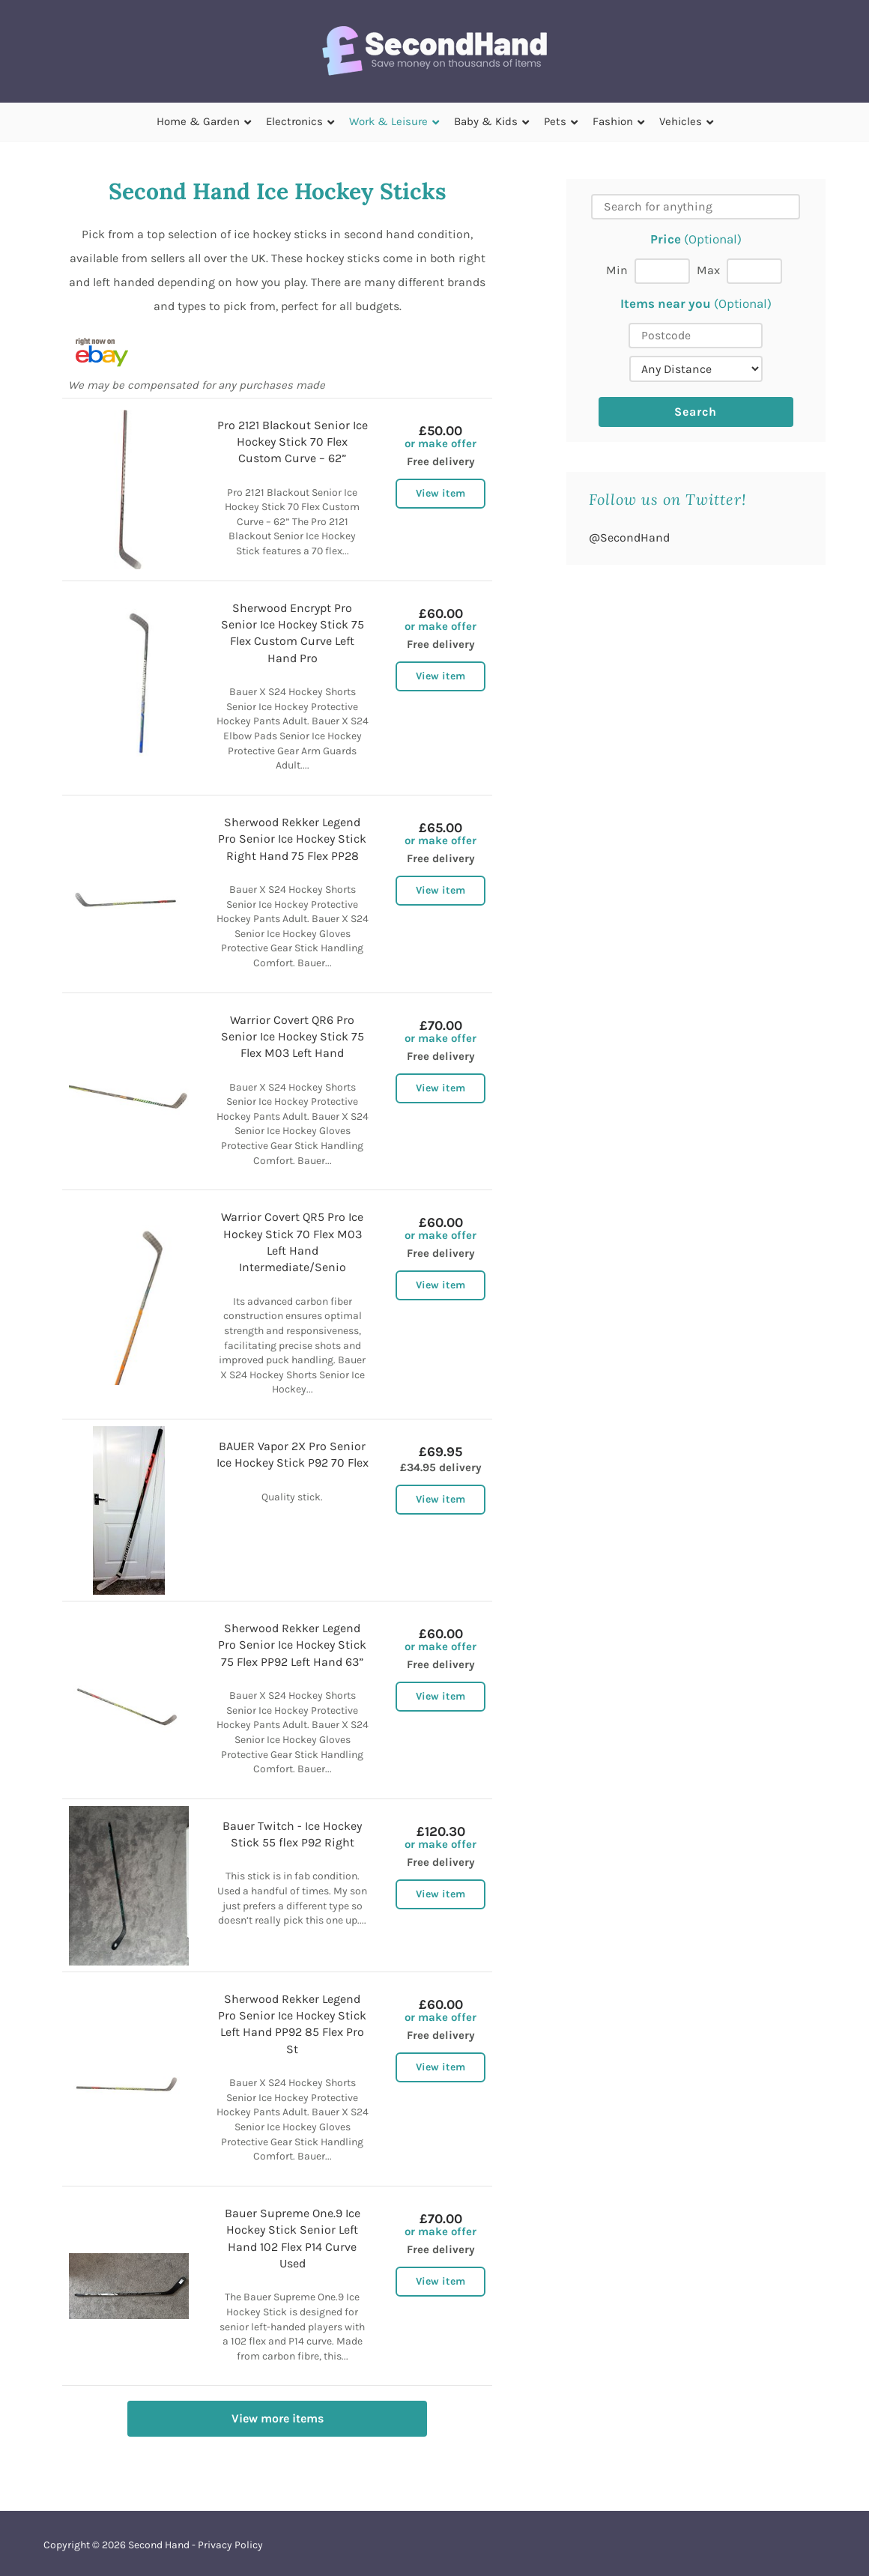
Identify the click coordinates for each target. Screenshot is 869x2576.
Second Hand (159, 2545)
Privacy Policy (230, 2545)
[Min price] (662, 271)
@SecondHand (629, 537)
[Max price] (754, 271)
